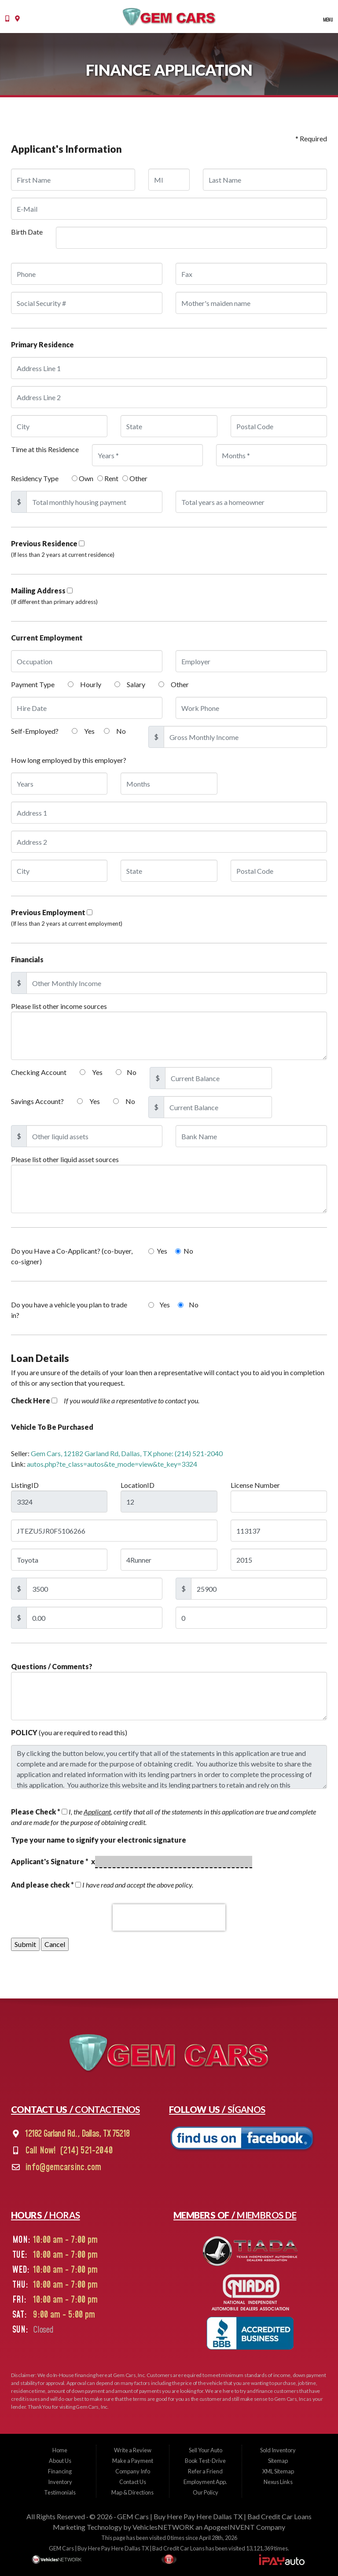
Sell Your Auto (205, 2450)
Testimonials (60, 2492)
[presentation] (169, 1917)
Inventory (60, 2481)
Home (59, 2450)
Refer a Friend (205, 2471)
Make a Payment (132, 2460)
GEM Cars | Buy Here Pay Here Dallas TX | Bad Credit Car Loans (214, 2516)
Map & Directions (132, 2492)
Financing (60, 2471)
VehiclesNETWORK (163, 2527)
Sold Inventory (278, 2450)
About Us (60, 2460)
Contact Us (132, 2481)
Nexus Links (278, 2481)
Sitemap (278, 2460)
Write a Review (132, 2450)
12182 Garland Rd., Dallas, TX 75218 (76, 2134)
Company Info (132, 2471)
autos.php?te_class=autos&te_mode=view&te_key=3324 (112, 1464)
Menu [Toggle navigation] (324, 20)
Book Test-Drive (205, 2460)
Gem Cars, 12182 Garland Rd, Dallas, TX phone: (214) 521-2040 (127, 1453)
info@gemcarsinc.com (62, 2167)
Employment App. (205, 2481)
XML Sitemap (278, 2471)
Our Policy (205, 2492)
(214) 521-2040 (85, 2151)
